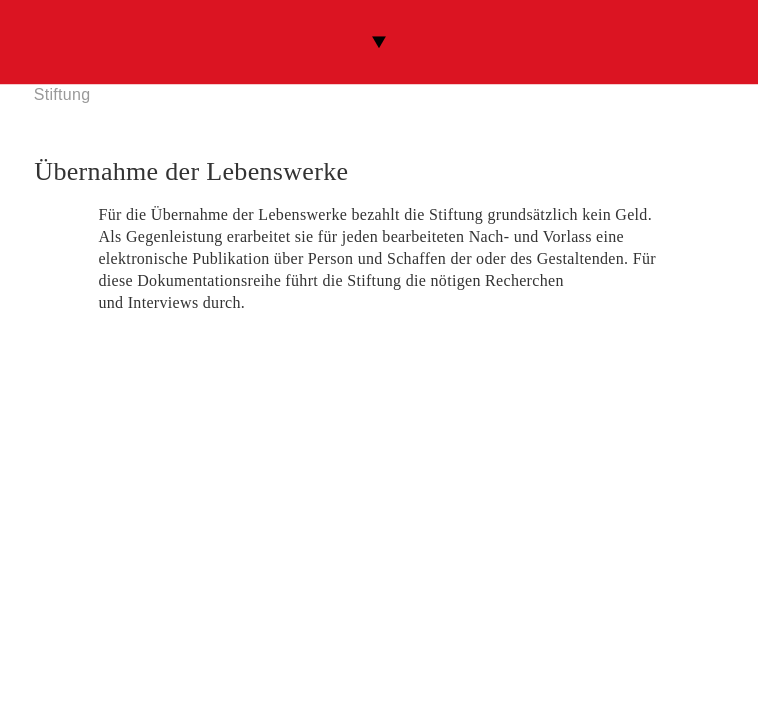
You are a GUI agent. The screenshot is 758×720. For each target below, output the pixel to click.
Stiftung (62, 94)
